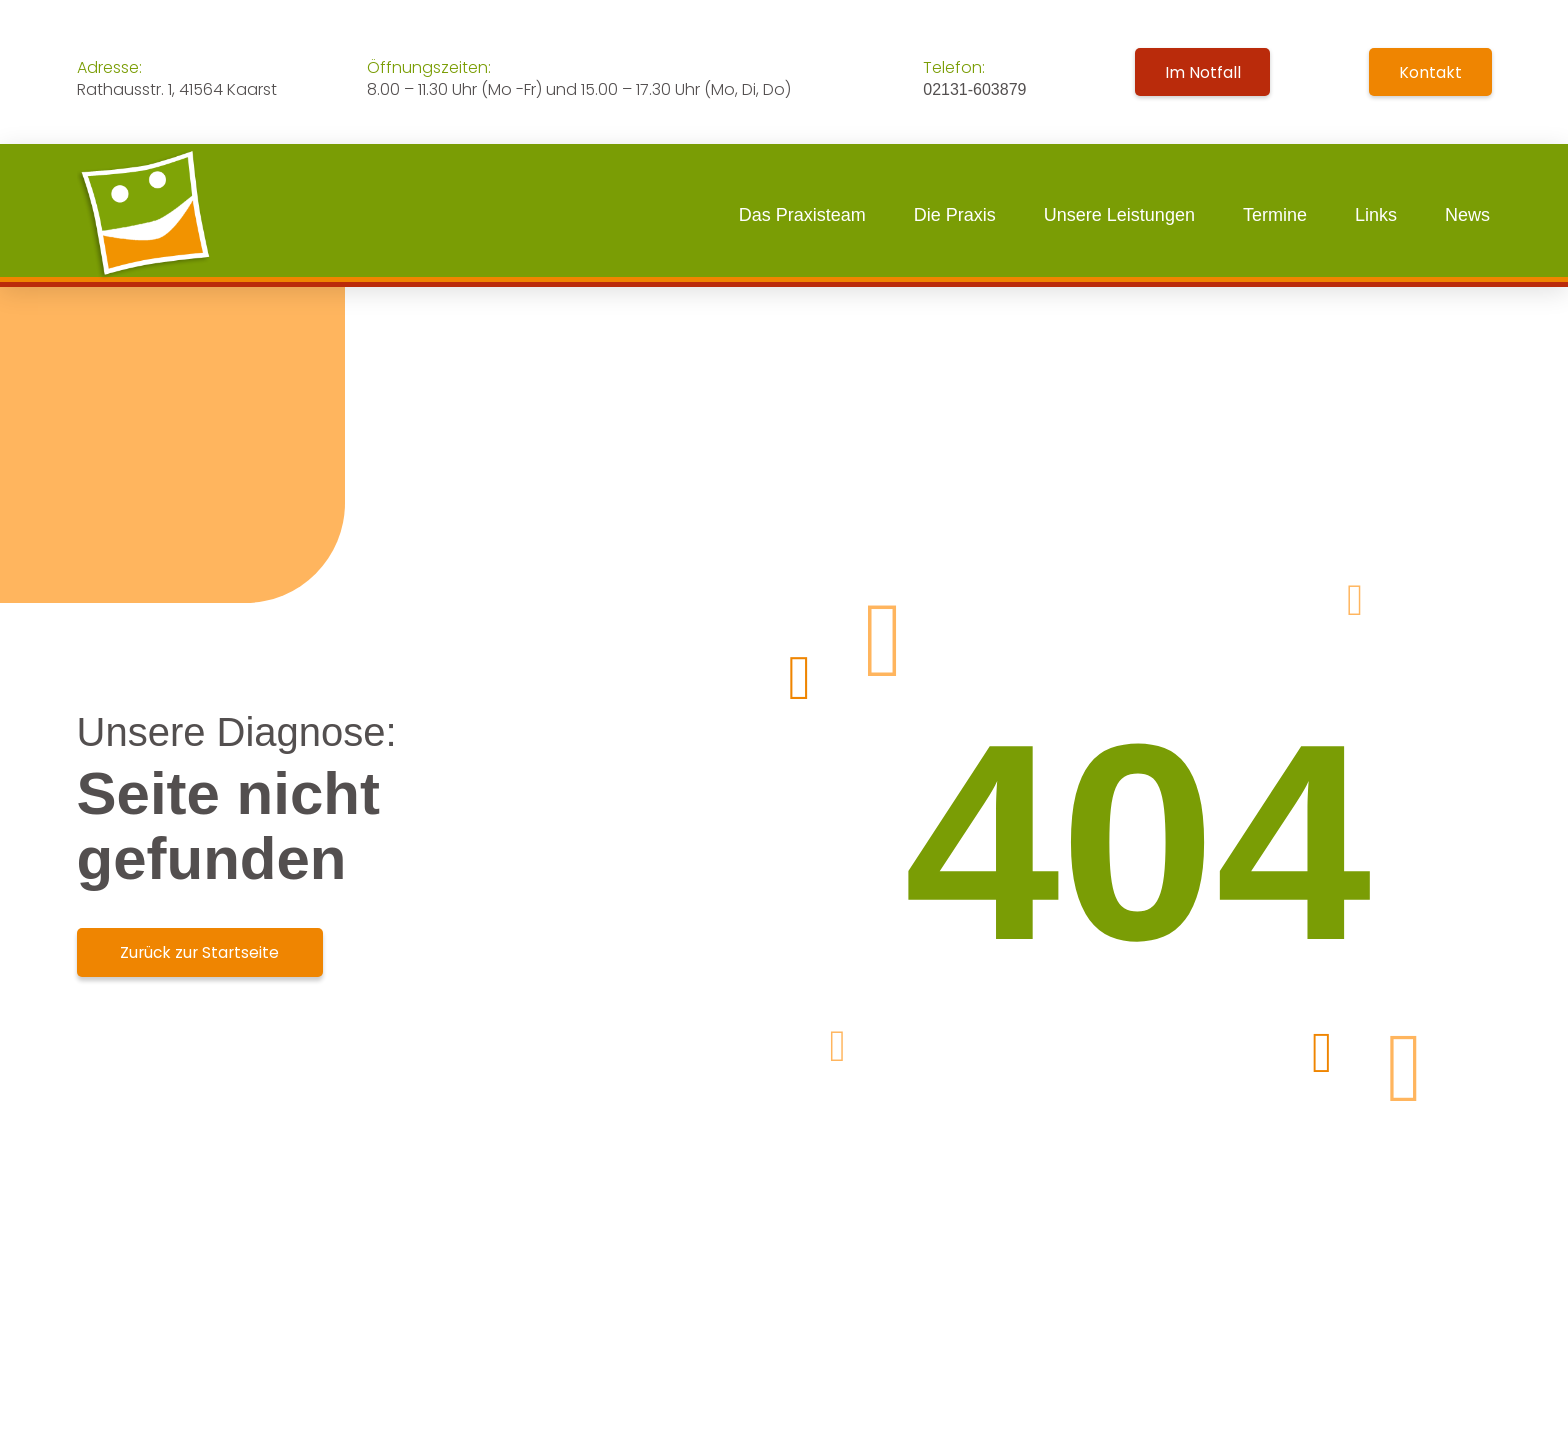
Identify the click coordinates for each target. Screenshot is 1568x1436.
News (1467, 215)
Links (1376, 215)
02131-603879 (974, 89)
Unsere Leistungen (1119, 215)
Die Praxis (955, 215)
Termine (1275, 215)
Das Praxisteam (802, 215)
